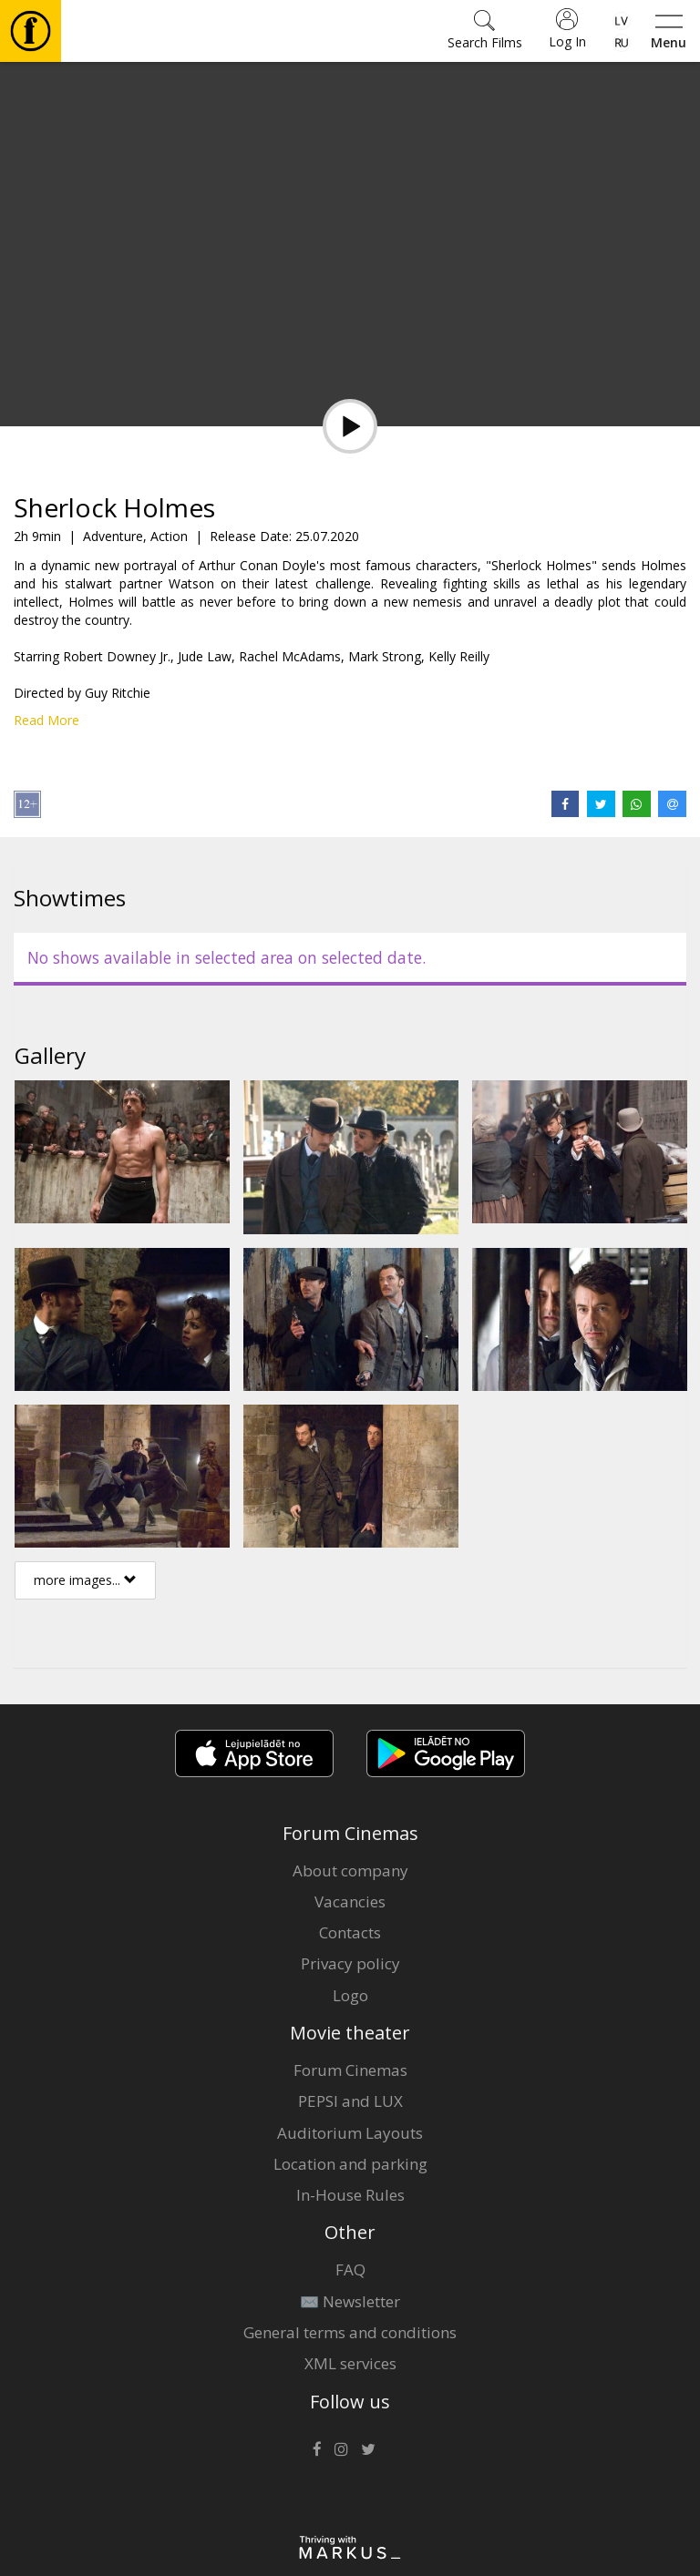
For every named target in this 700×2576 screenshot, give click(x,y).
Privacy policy (350, 1963)
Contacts (350, 1932)
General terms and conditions (350, 2332)
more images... (85, 1580)
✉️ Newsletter (350, 2301)
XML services (350, 2363)
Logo (350, 1995)
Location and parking (350, 2163)
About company (350, 1870)
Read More (46, 720)
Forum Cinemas (350, 2070)
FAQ (350, 2269)
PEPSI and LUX (350, 2100)
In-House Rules (350, 2194)
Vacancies (350, 1901)
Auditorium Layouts (350, 2132)
